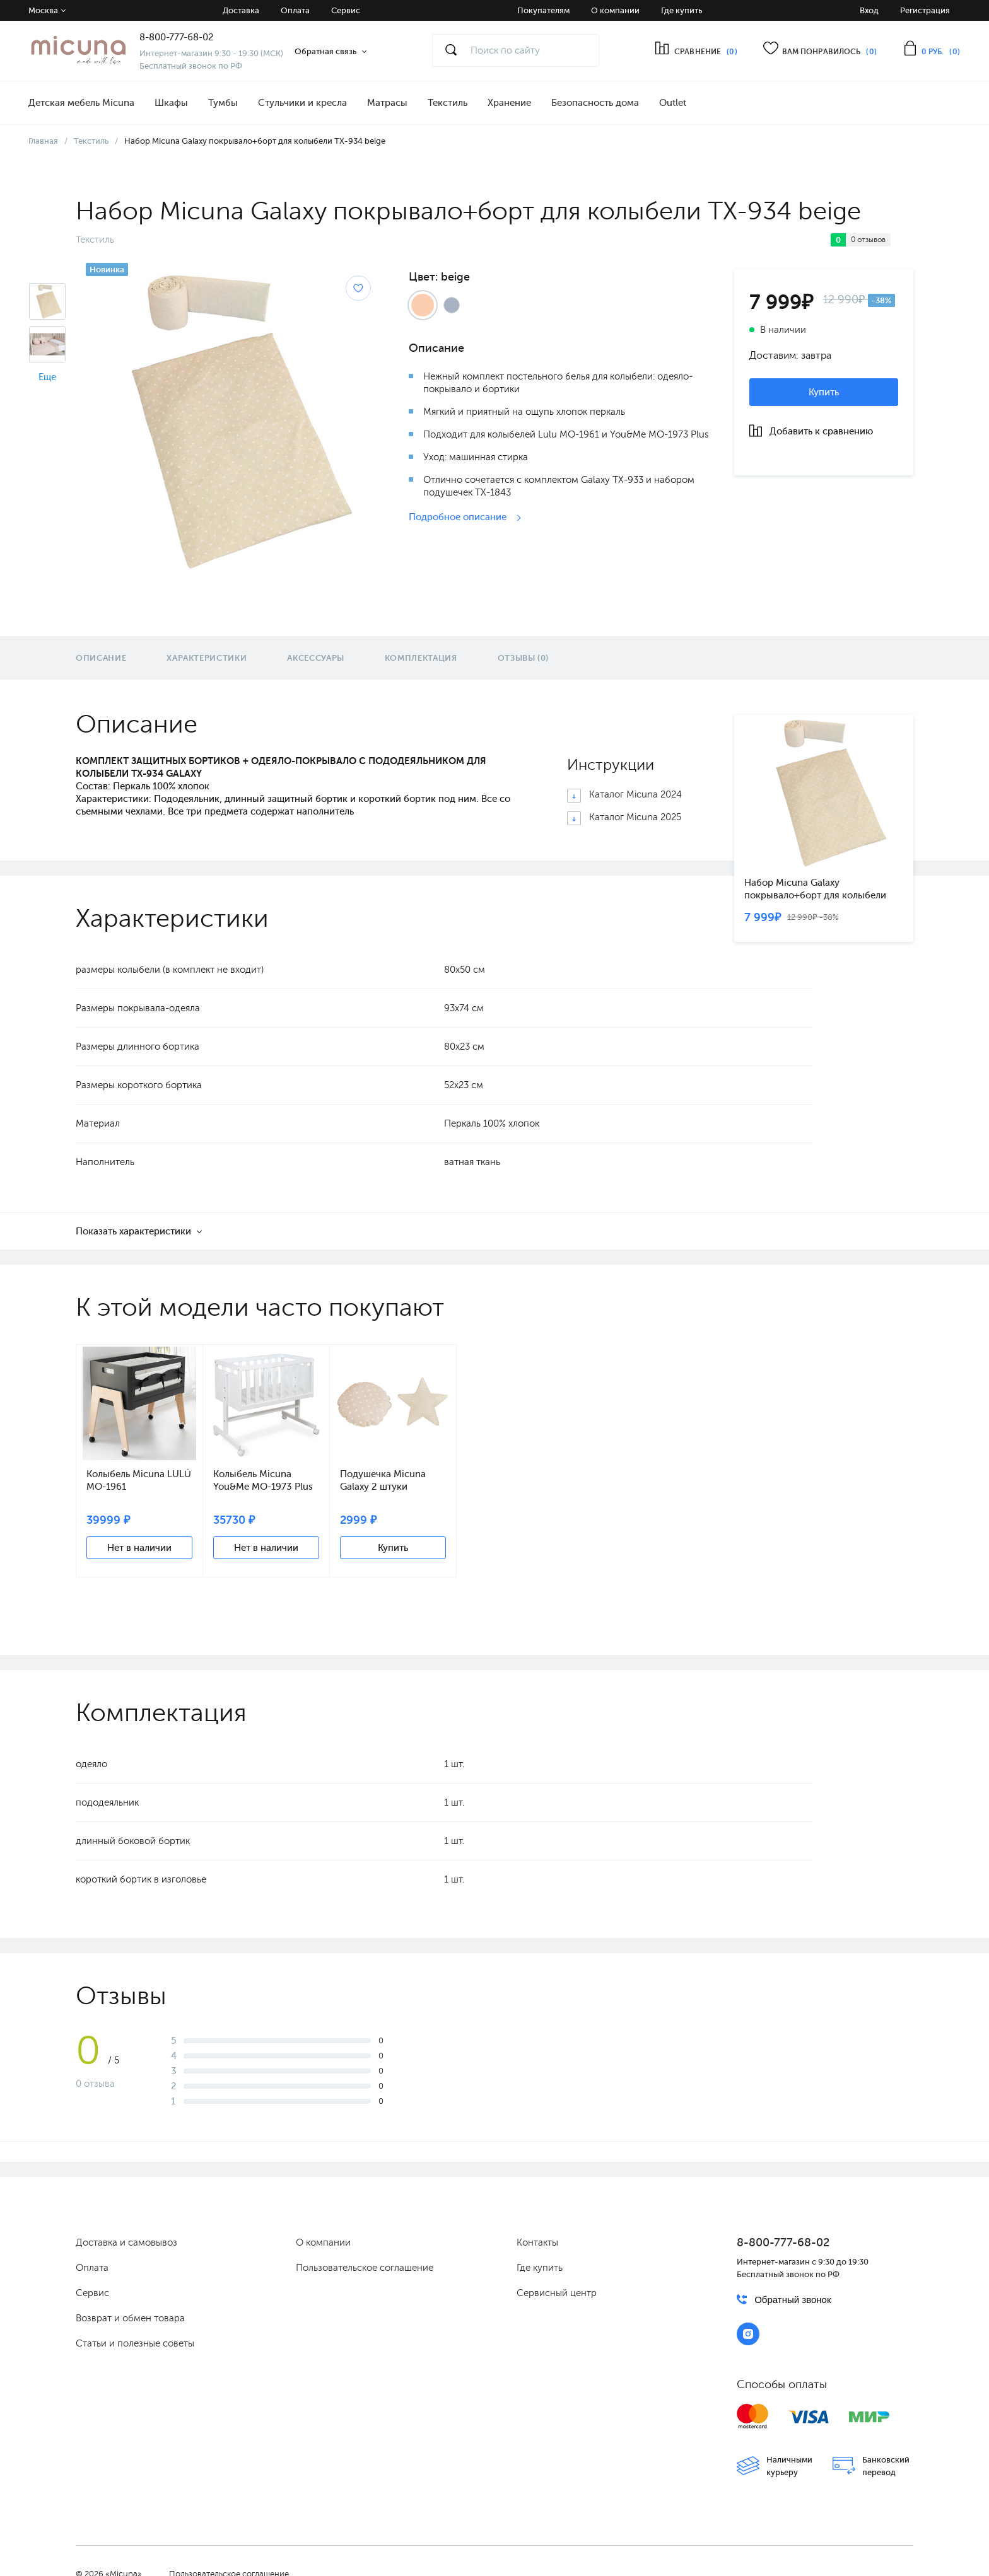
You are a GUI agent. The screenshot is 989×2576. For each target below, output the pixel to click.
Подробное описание (459, 517)
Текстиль (447, 102)
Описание (101, 658)
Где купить (681, 10)
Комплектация (421, 658)
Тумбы (223, 102)
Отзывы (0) (523, 658)
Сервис (345, 10)
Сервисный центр (557, 2293)
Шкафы (171, 102)
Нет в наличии (139, 1547)
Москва (43, 10)
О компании (615, 10)
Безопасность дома (595, 102)
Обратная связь (325, 51)
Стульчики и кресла (302, 102)
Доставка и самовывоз (126, 2242)
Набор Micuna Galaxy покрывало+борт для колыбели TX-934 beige (815, 889)
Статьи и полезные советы (135, 2343)
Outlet (672, 102)
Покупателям (543, 10)
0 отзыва (95, 2083)
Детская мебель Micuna (81, 102)
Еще (47, 377)
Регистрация (925, 10)
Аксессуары (315, 658)
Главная (43, 141)
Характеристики (207, 658)
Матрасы (387, 102)
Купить (824, 392)
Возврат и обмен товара (130, 2318)
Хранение (509, 102)
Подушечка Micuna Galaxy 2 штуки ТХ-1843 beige (383, 1481)
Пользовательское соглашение (364, 2267)
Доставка (241, 10)
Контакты (537, 2242)
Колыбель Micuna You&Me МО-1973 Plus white (263, 1481)
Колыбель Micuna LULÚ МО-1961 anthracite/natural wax (138, 1481)
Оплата (295, 10)
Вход (869, 10)
